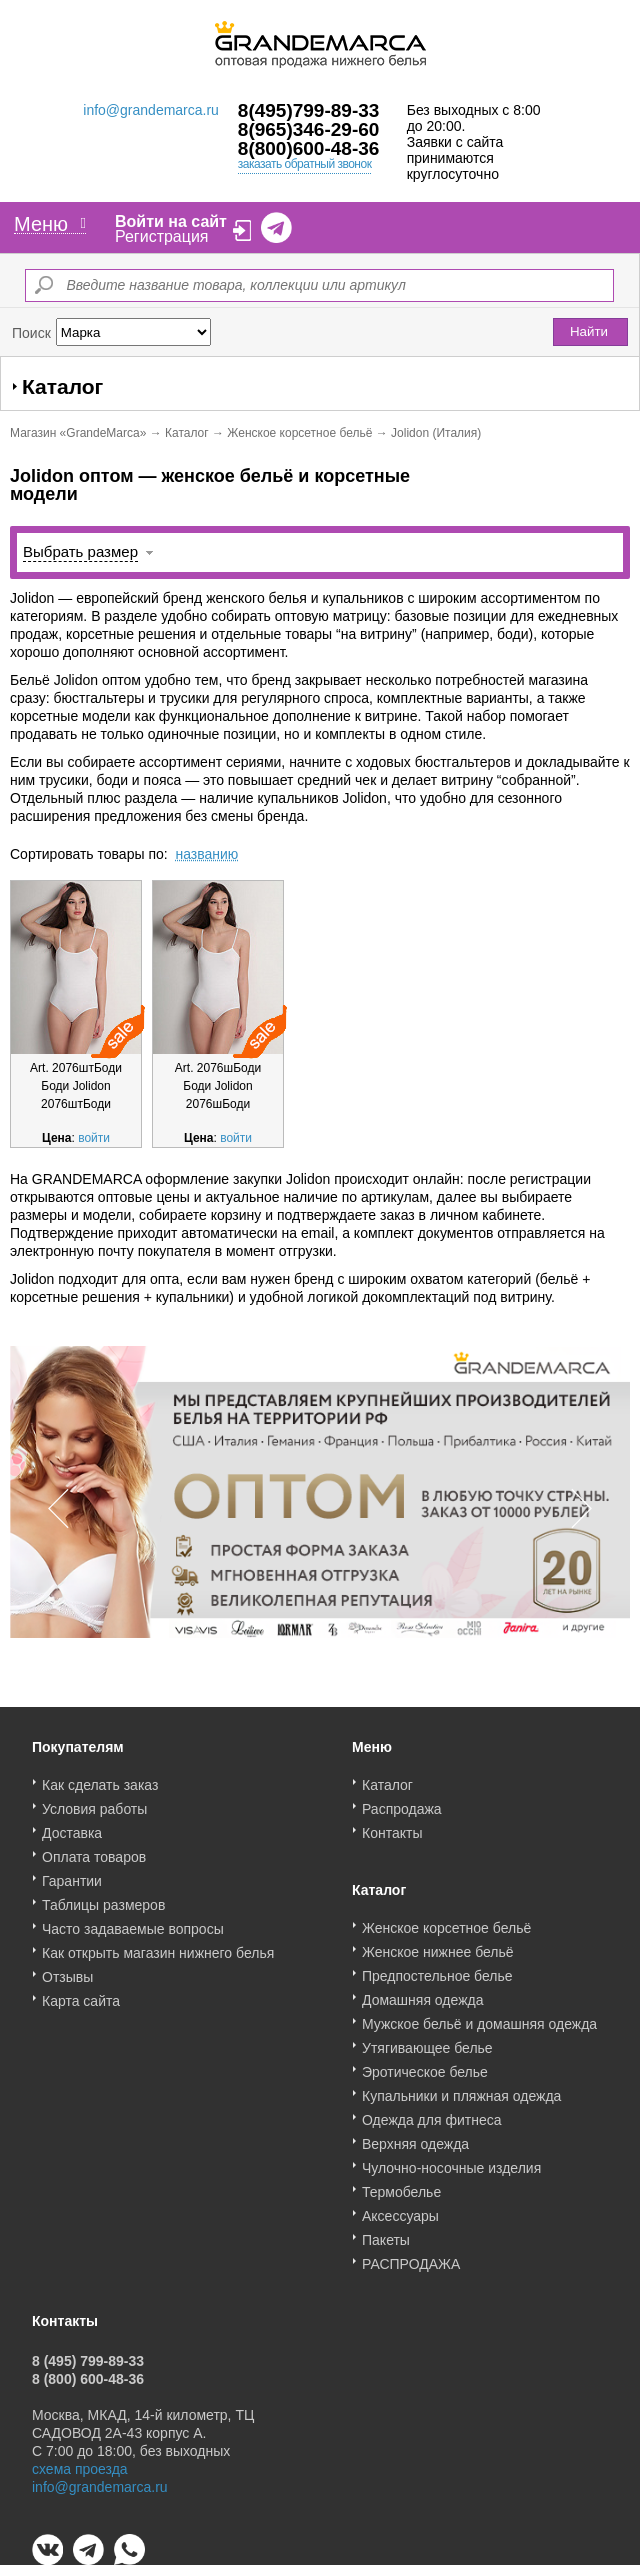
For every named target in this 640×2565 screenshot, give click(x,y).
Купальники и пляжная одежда (461, 2089)
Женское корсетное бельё (299, 433)
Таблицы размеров (103, 1898)
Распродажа (402, 1802)
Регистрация (162, 236)
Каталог (187, 433)
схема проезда (80, 2462)
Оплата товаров (94, 1850)
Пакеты (386, 2233)
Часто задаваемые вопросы (133, 1922)
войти (94, 1138)
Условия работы (94, 1802)
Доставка (72, 1826)
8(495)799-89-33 (309, 110)
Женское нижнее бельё (438, 1945)
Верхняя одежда (415, 2137)
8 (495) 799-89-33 (88, 2354)
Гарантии (72, 1874)
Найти (589, 331)
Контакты (392, 1826)
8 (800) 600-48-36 (88, 2372)
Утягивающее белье (427, 2041)
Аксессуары (400, 2209)
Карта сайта (81, 1994)
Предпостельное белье (437, 1969)
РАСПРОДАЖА (411, 2257)
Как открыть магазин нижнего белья (158, 1946)
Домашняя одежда (422, 1993)
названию (206, 854)
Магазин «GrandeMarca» (78, 433)
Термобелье (401, 2185)
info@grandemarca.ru (151, 110)
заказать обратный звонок (305, 164)
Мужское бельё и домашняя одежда (479, 2017)
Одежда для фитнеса (431, 2113)
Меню (50, 224)
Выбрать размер (80, 551)
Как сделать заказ (100, 1778)
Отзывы (67, 1970)
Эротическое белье (425, 2065)
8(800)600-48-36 (309, 148)
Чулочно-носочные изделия (451, 2161)
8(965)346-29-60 (309, 129)
